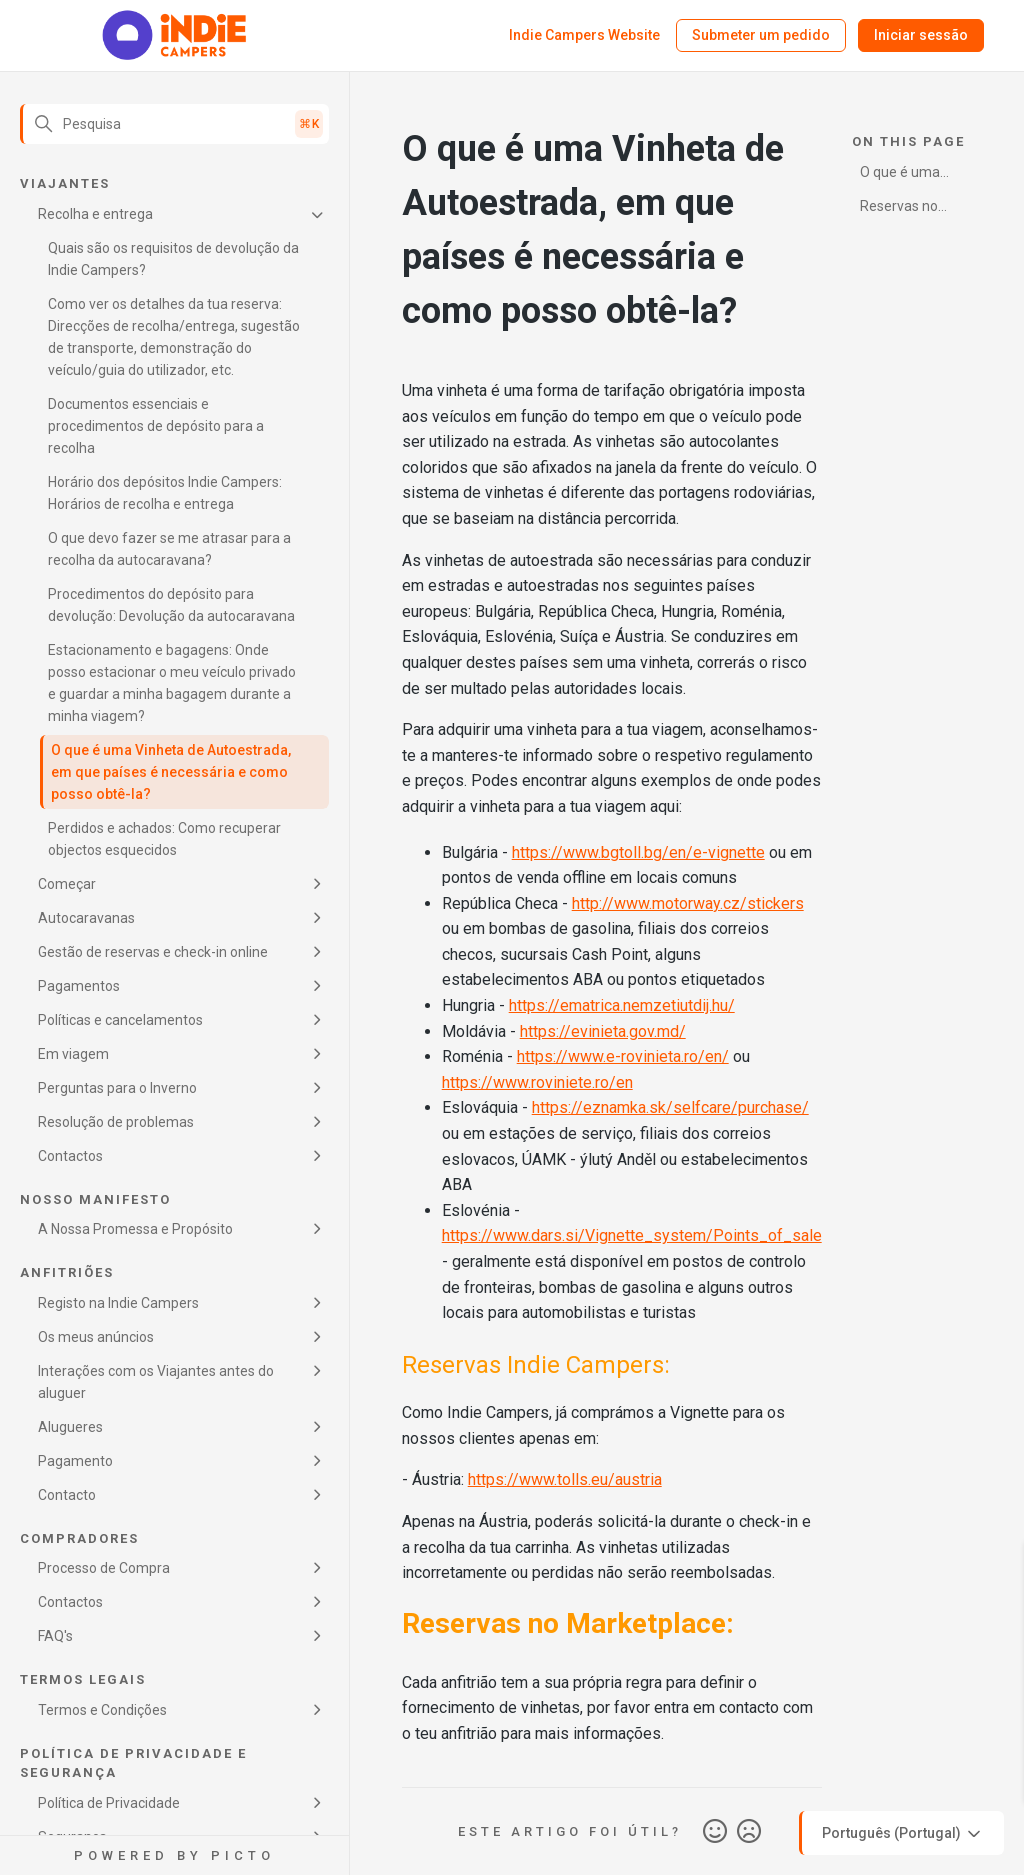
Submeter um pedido (761, 35)
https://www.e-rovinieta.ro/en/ (623, 1056)
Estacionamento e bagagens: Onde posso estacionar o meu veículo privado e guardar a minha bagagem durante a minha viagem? (172, 683)
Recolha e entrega (95, 214)
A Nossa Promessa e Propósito (135, 1229)
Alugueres (70, 1427)
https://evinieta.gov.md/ (603, 1031)
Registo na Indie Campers (118, 1303)
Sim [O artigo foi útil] (715, 1832)
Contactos (70, 1156)
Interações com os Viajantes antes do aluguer (156, 1382)
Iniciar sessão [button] (921, 35)
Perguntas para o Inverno (117, 1088)
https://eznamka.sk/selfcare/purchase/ (670, 1107)
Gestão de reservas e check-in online (153, 952)
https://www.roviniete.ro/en (537, 1082)
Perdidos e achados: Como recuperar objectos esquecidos (164, 839)
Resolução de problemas (116, 1122)
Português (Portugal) (903, 1834)
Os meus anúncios (96, 1337)
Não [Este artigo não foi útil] (749, 1832)
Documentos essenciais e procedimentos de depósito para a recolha (156, 426)
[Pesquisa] (174, 124)
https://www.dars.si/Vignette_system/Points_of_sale (632, 1235)
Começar (67, 884)
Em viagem (73, 1054)
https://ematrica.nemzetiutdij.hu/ (622, 1005)
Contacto (67, 1495)
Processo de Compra (104, 1568)
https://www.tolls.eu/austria (565, 1479)
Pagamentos (79, 986)
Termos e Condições (102, 1710)
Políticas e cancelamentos (120, 1020)
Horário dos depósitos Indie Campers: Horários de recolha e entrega (165, 493)
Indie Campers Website (584, 35)
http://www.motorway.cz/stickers (688, 903)
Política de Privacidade (109, 1803)
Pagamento (75, 1461)
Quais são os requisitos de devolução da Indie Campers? (173, 259)
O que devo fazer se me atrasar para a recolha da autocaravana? (169, 549)
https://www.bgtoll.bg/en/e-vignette (638, 852)
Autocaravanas (86, 918)
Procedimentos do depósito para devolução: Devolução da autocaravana (171, 605)
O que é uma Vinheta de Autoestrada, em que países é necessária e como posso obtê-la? (171, 772)
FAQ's (55, 1636)
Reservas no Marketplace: (901, 209)
